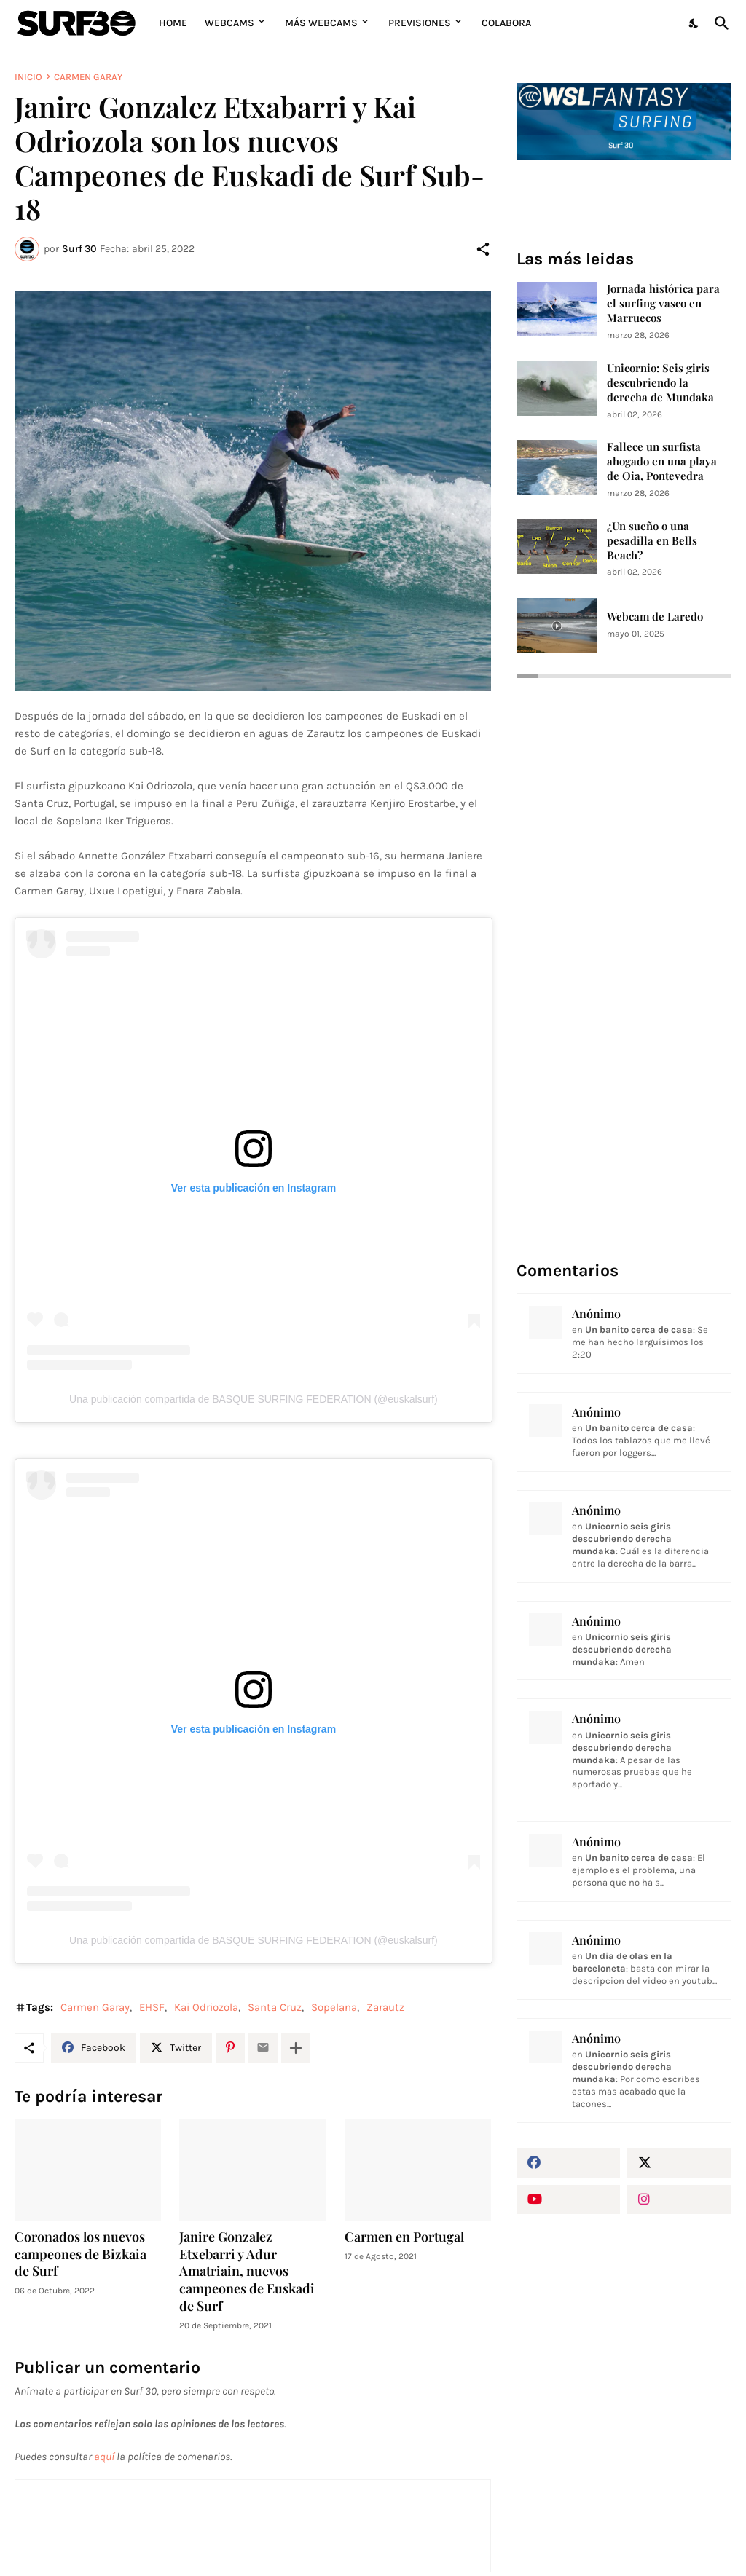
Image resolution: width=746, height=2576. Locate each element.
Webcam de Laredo (655, 616)
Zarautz (385, 2007)
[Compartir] (483, 249)
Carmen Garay (88, 77)
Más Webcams (321, 23)
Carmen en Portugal (404, 2237)
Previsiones (419, 23)
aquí (104, 2456)
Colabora (506, 23)
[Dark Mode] (694, 23)
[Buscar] (719, 23)
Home (173, 23)
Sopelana (334, 2007)
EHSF (152, 2007)
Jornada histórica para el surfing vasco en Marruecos (663, 303)
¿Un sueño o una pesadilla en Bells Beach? (652, 540)
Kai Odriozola (206, 2007)
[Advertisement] (624, 2331)
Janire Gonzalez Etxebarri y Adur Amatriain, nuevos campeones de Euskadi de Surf (247, 2272)
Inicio (28, 77)
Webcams (229, 23)
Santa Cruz (275, 2007)
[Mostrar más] (295, 2048)
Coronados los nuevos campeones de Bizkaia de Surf (80, 2254)
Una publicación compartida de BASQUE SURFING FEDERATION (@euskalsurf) (253, 1399)
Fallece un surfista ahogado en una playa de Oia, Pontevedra (662, 461)
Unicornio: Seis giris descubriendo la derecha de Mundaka (660, 382)
